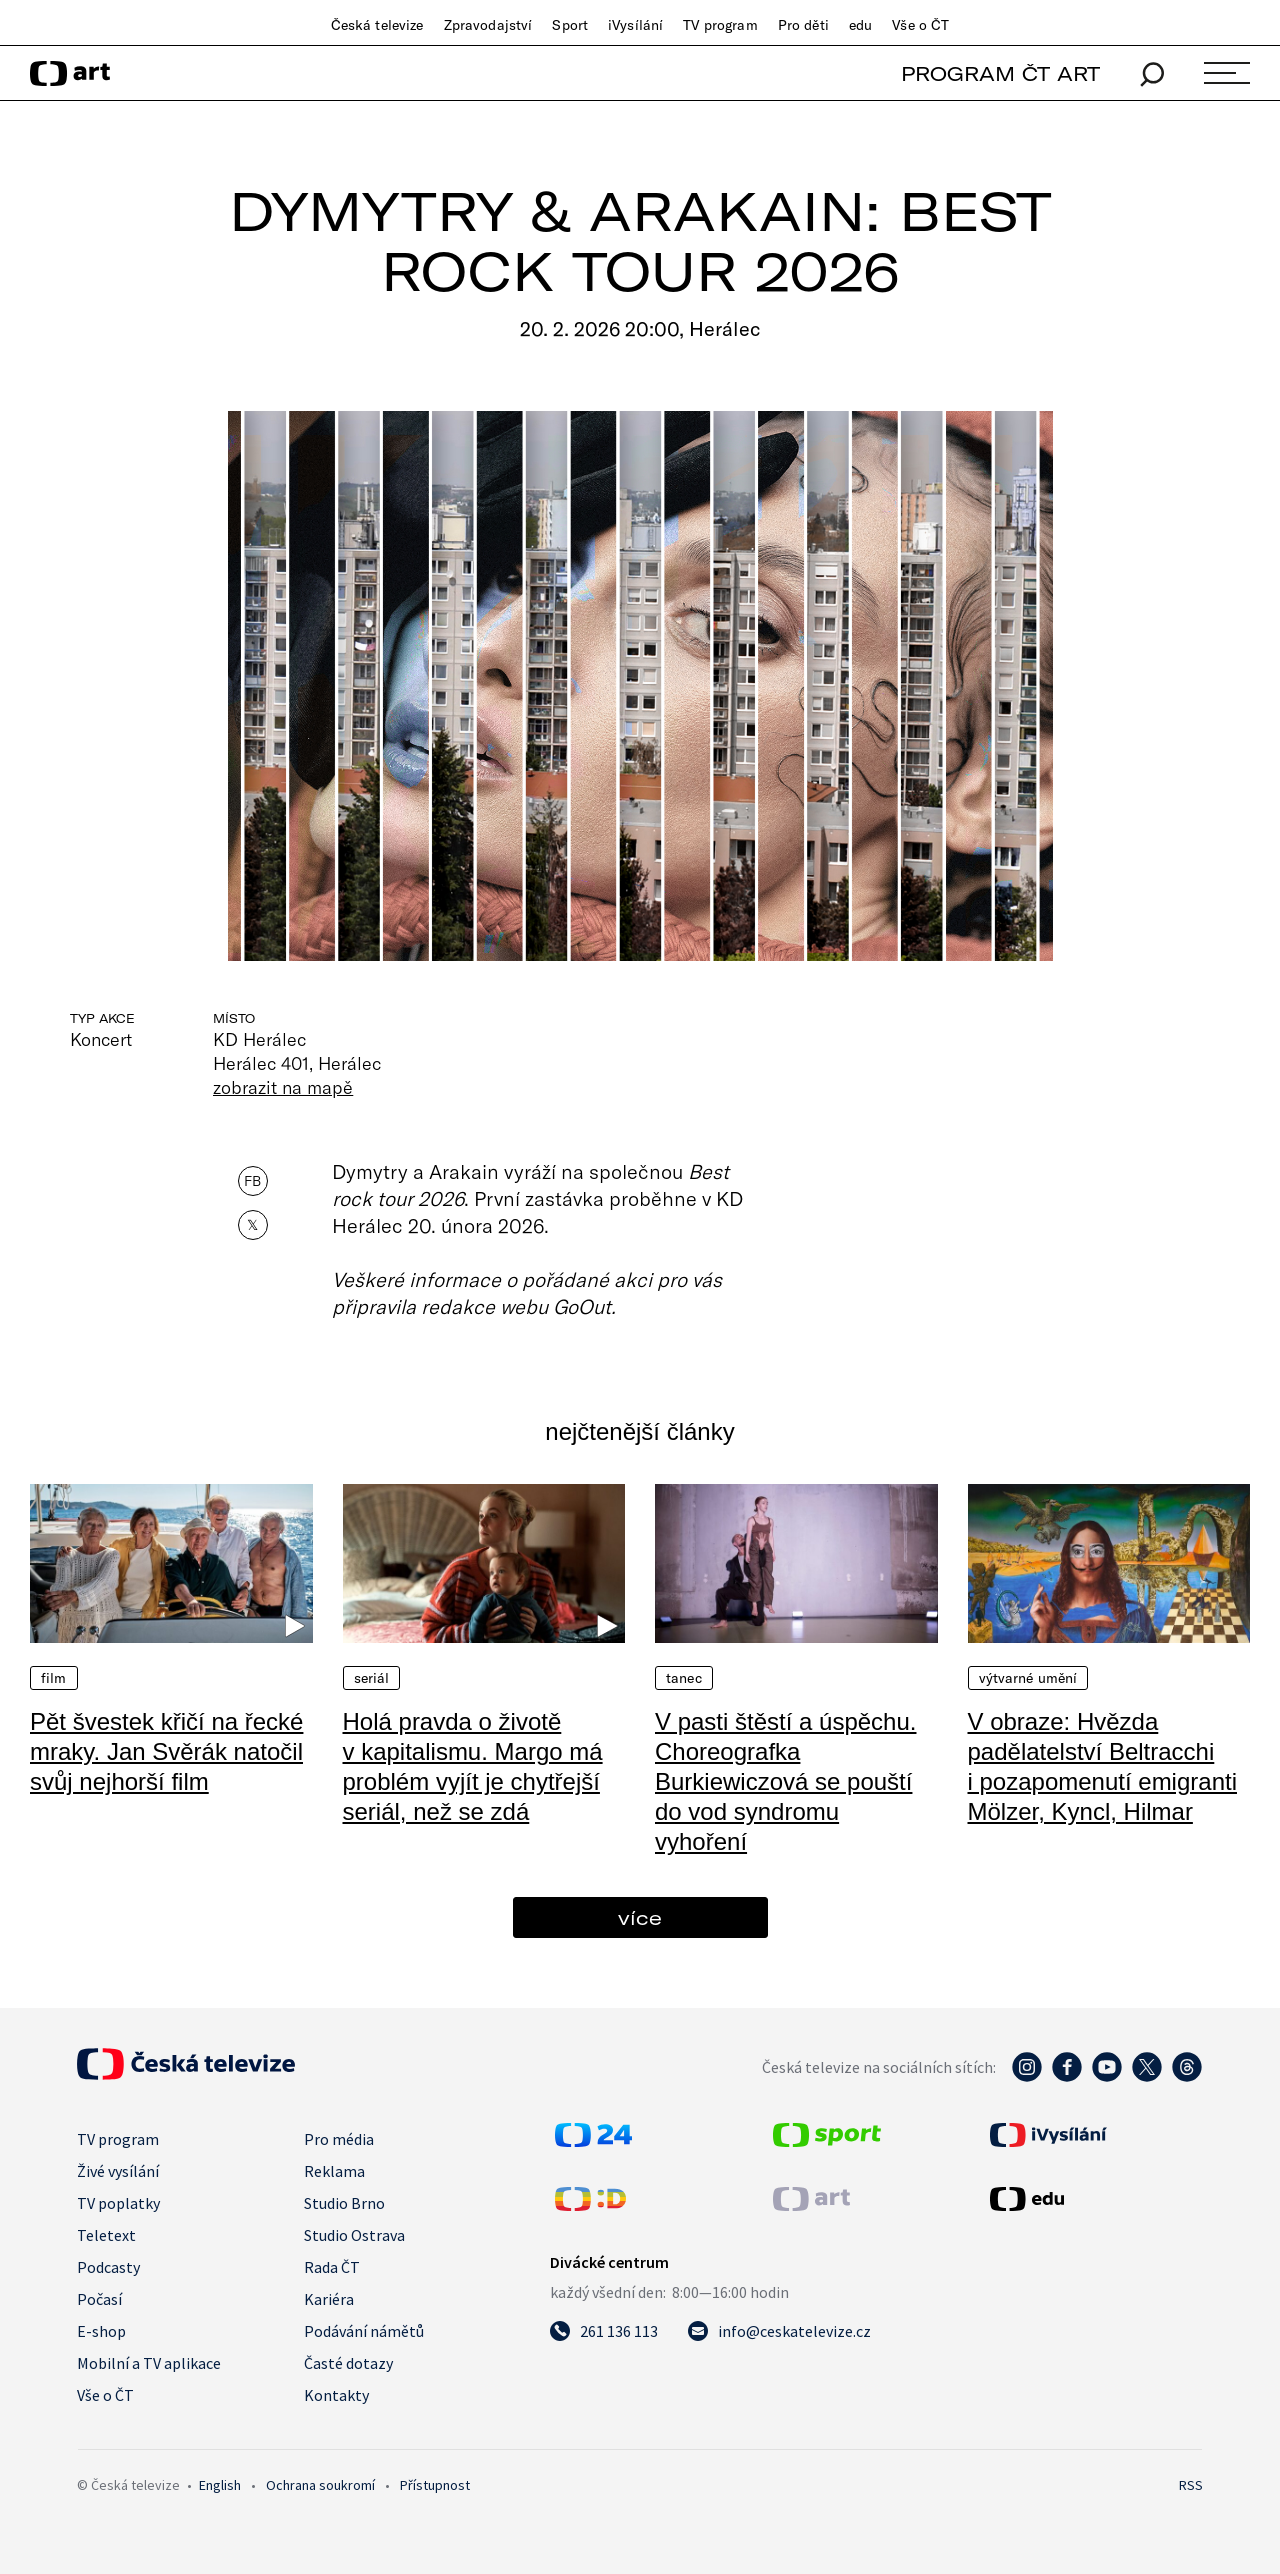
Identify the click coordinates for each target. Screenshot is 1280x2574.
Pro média (339, 2139)
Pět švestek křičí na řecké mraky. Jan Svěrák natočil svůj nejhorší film (166, 1751)
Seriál (372, 1678)
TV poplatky (118, 2203)
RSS (1191, 2485)
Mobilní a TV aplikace (149, 2363)
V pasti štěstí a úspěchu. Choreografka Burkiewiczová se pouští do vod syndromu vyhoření (785, 1781)
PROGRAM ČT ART (1000, 73)
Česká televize (377, 25)
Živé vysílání (118, 2171)
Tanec (684, 1678)
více (640, 1917)
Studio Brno (344, 2203)
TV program (720, 25)
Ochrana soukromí (320, 2485)
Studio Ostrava (354, 2235)
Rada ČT (332, 2267)
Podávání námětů (364, 2331)
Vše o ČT (920, 25)
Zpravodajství (488, 25)
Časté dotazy (348, 2363)
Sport (570, 25)
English (220, 2485)
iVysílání (635, 25)
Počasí (99, 2299)
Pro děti (803, 25)
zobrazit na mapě (283, 1087)
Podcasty (108, 2267)
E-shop (101, 2331)
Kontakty (336, 2395)
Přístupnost (435, 2485)
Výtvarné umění (1028, 1678)
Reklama (334, 2171)
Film (54, 1678)
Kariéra (329, 2299)
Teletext (106, 2235)
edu (860, 25)
